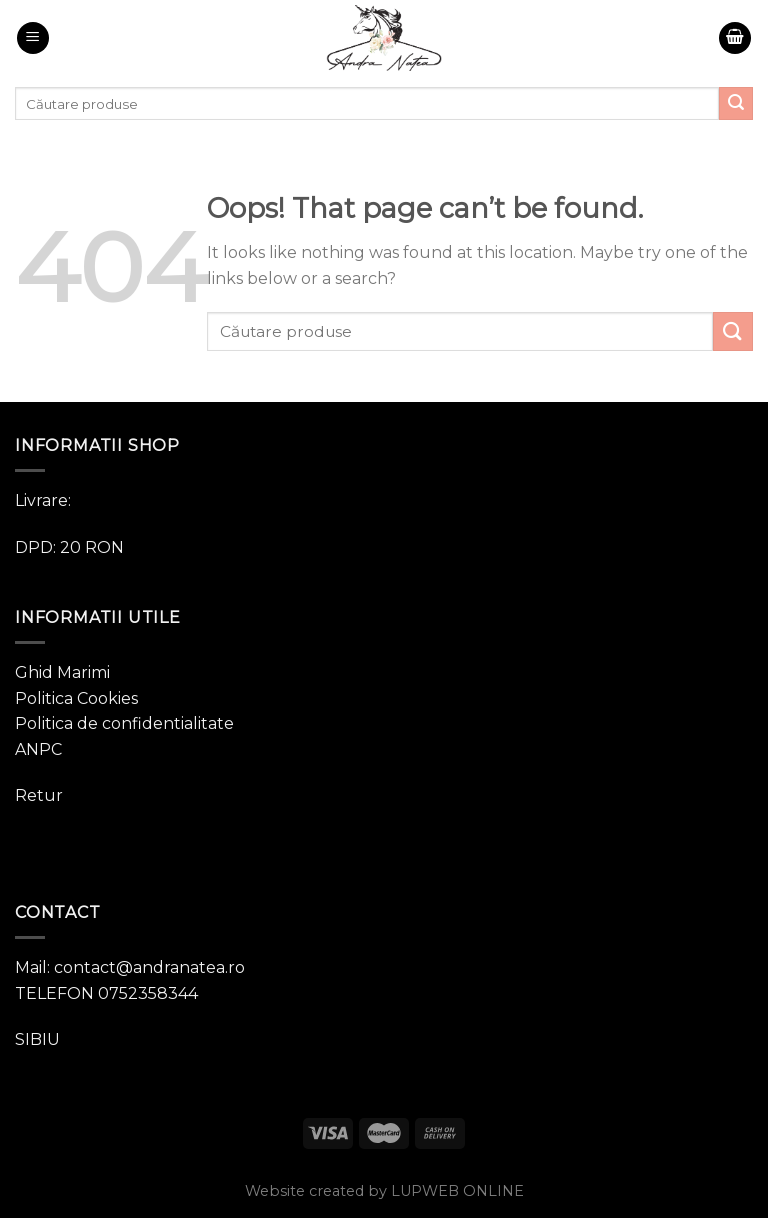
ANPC (38, 749)
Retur (39, 795)
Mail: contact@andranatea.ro (130, 967)
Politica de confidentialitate (124, 723)
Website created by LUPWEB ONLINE (384, 1191)
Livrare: (43, 500)
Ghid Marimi (62, 672)
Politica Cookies (76, 698)
